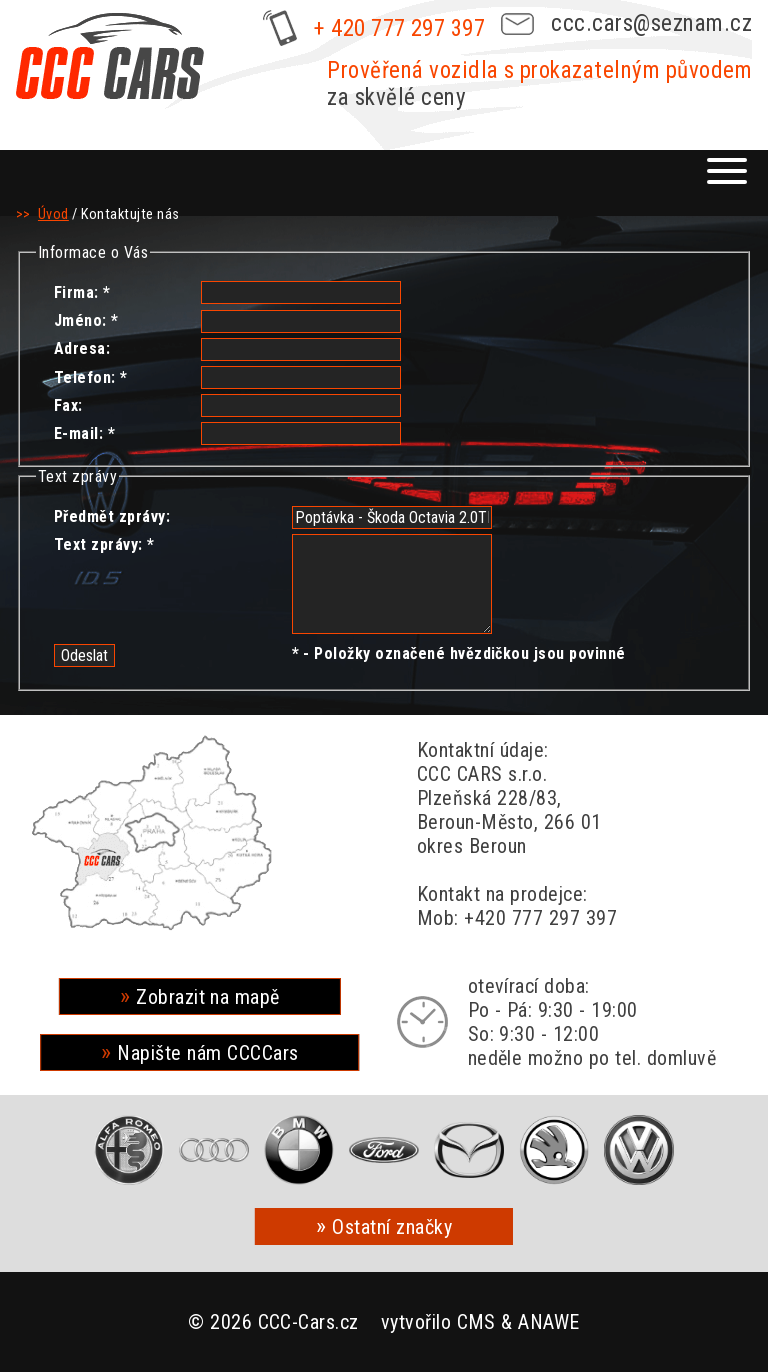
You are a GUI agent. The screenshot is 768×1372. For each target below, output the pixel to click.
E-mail (76, 433)
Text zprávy (96, 544)
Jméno (78, 320)
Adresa (80, 348)
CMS (476, 1322)
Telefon (82, 377)
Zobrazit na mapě (208, 997)
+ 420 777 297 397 (399, 28)
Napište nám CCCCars (207, 1053)
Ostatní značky (392, 1227)
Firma (74, 292)
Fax (66, 405)
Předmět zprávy (110, 516)
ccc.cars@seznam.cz (651, 23)
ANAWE (548, 1322)
